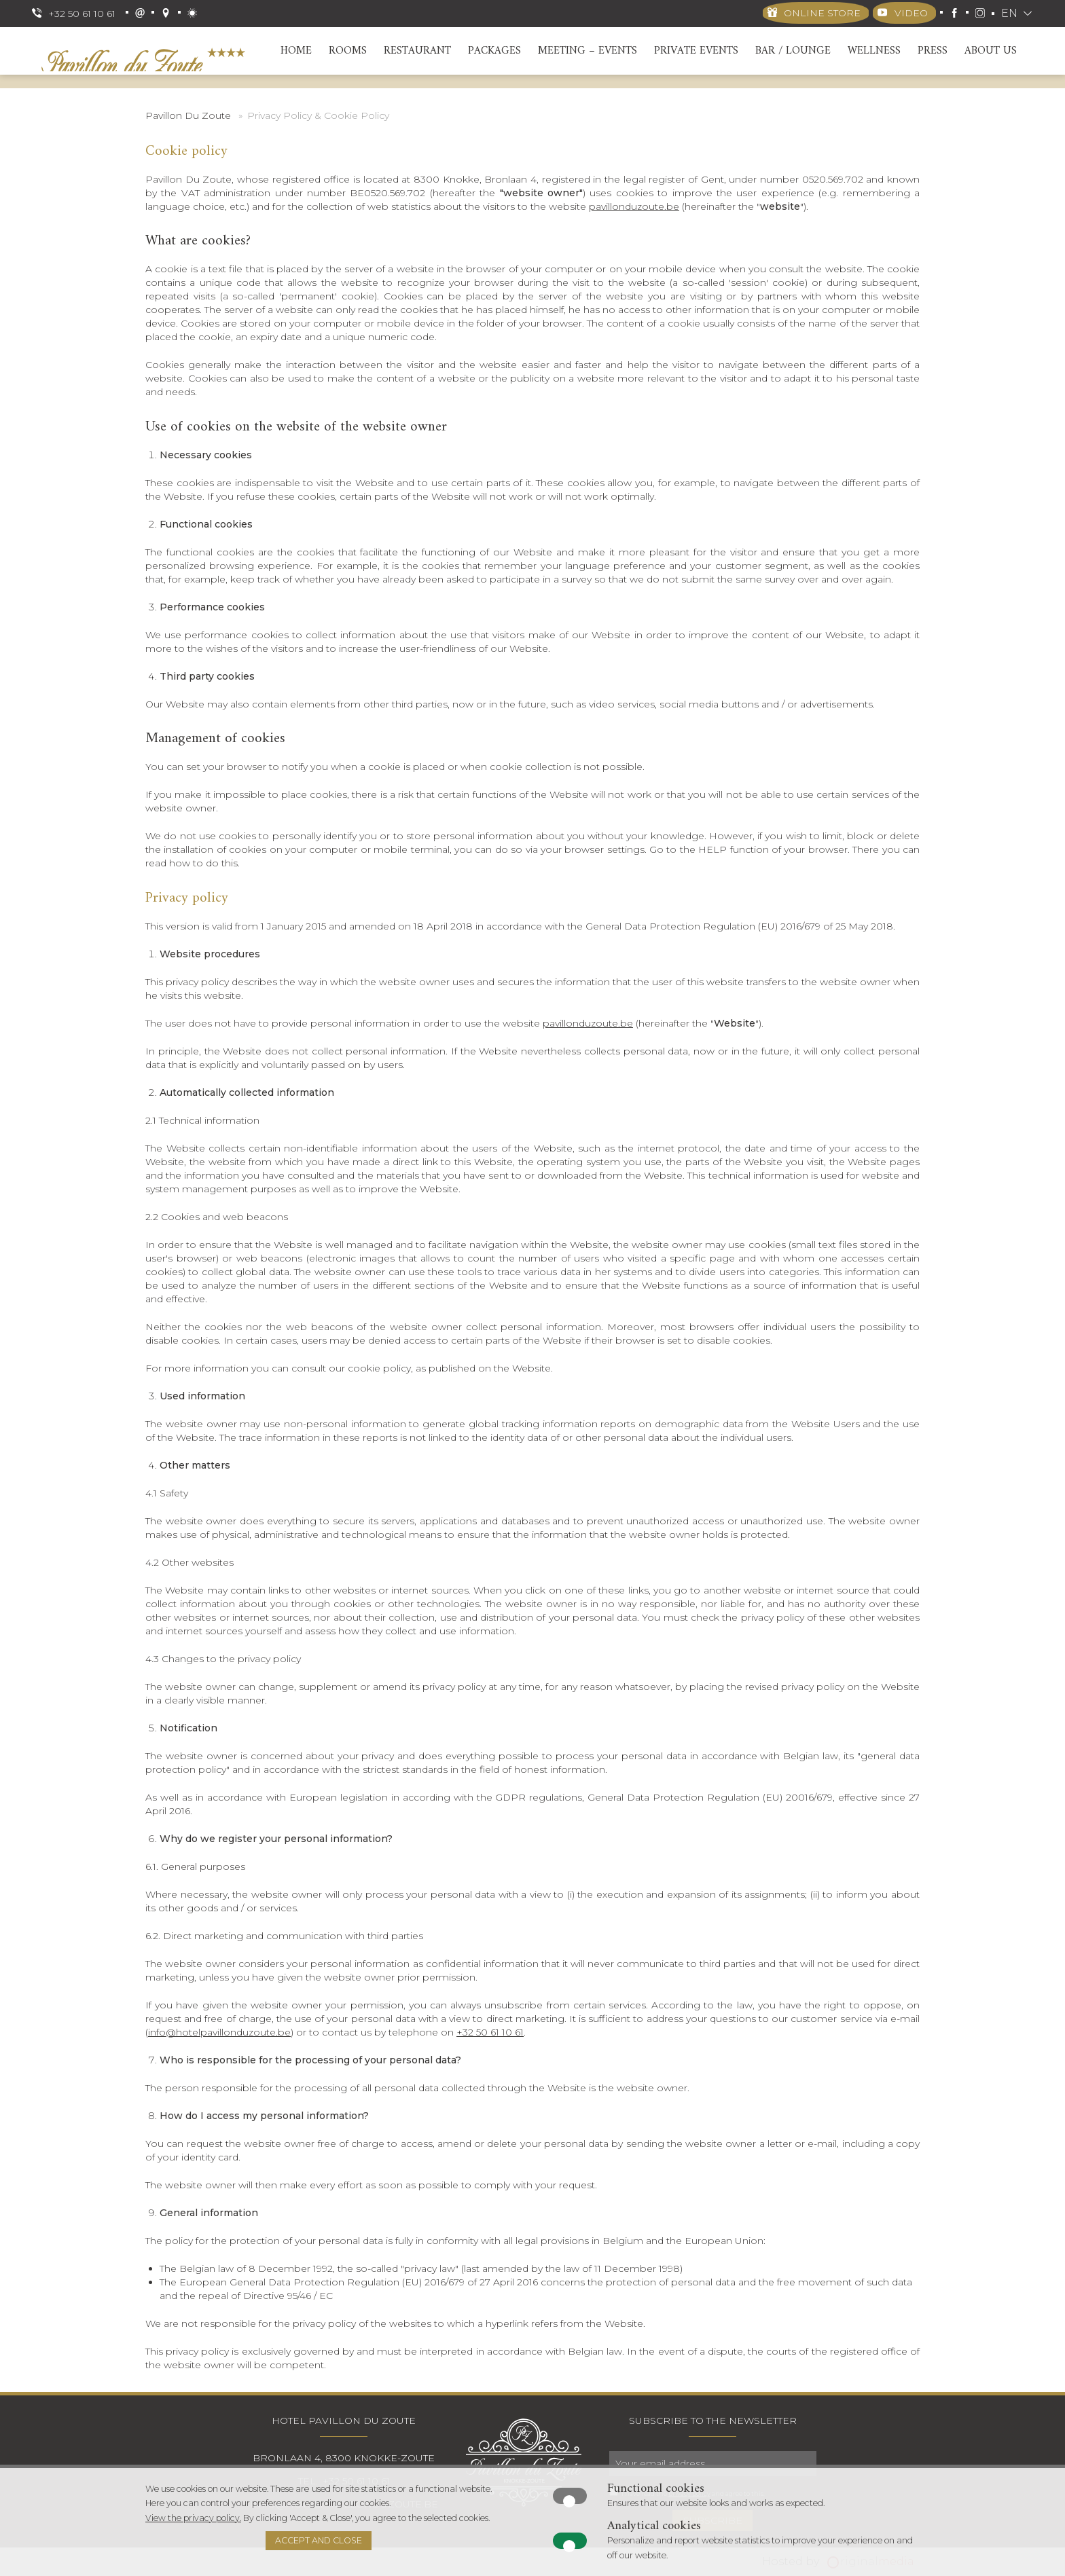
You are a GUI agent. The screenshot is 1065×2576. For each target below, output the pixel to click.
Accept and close (318, 2540)
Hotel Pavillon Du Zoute (344, 2420)
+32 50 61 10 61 (490, 2032)
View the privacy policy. (193, 2518)
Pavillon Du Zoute (188, 115)
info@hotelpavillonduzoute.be (219, 2032)
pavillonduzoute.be (634, 206)
